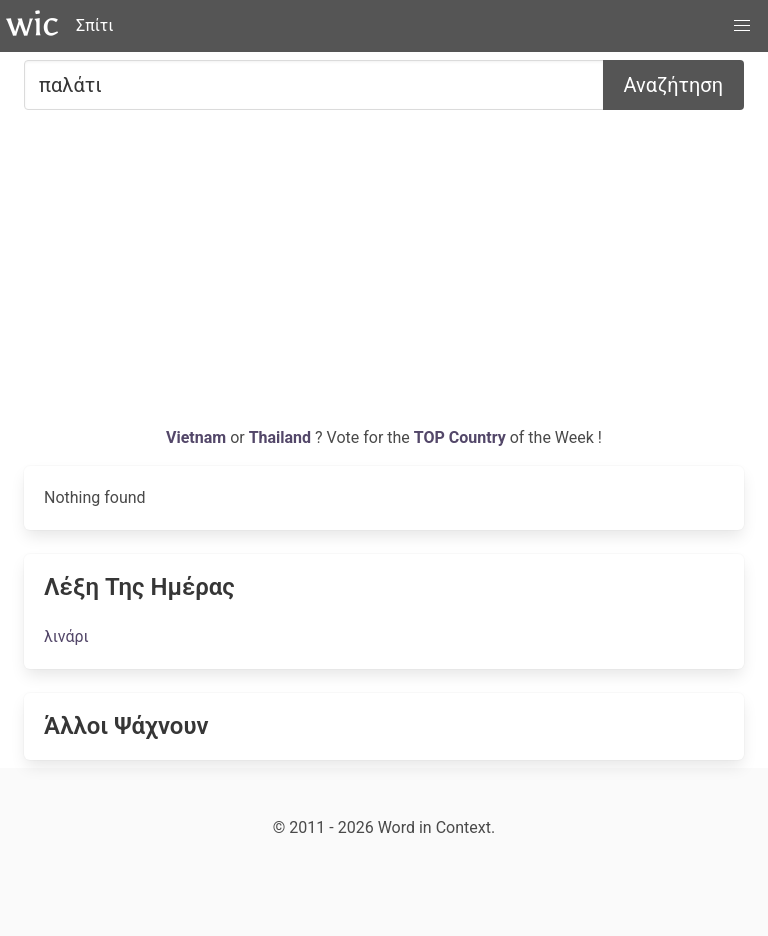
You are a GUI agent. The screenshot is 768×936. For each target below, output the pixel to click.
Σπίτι (94, 25)
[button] (742, 26)
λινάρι (66, 636)
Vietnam (198, 437)
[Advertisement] (384, 276)
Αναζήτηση (673, 85)
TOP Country (460, 437)
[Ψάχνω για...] (314, 85)
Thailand (282, 437)
